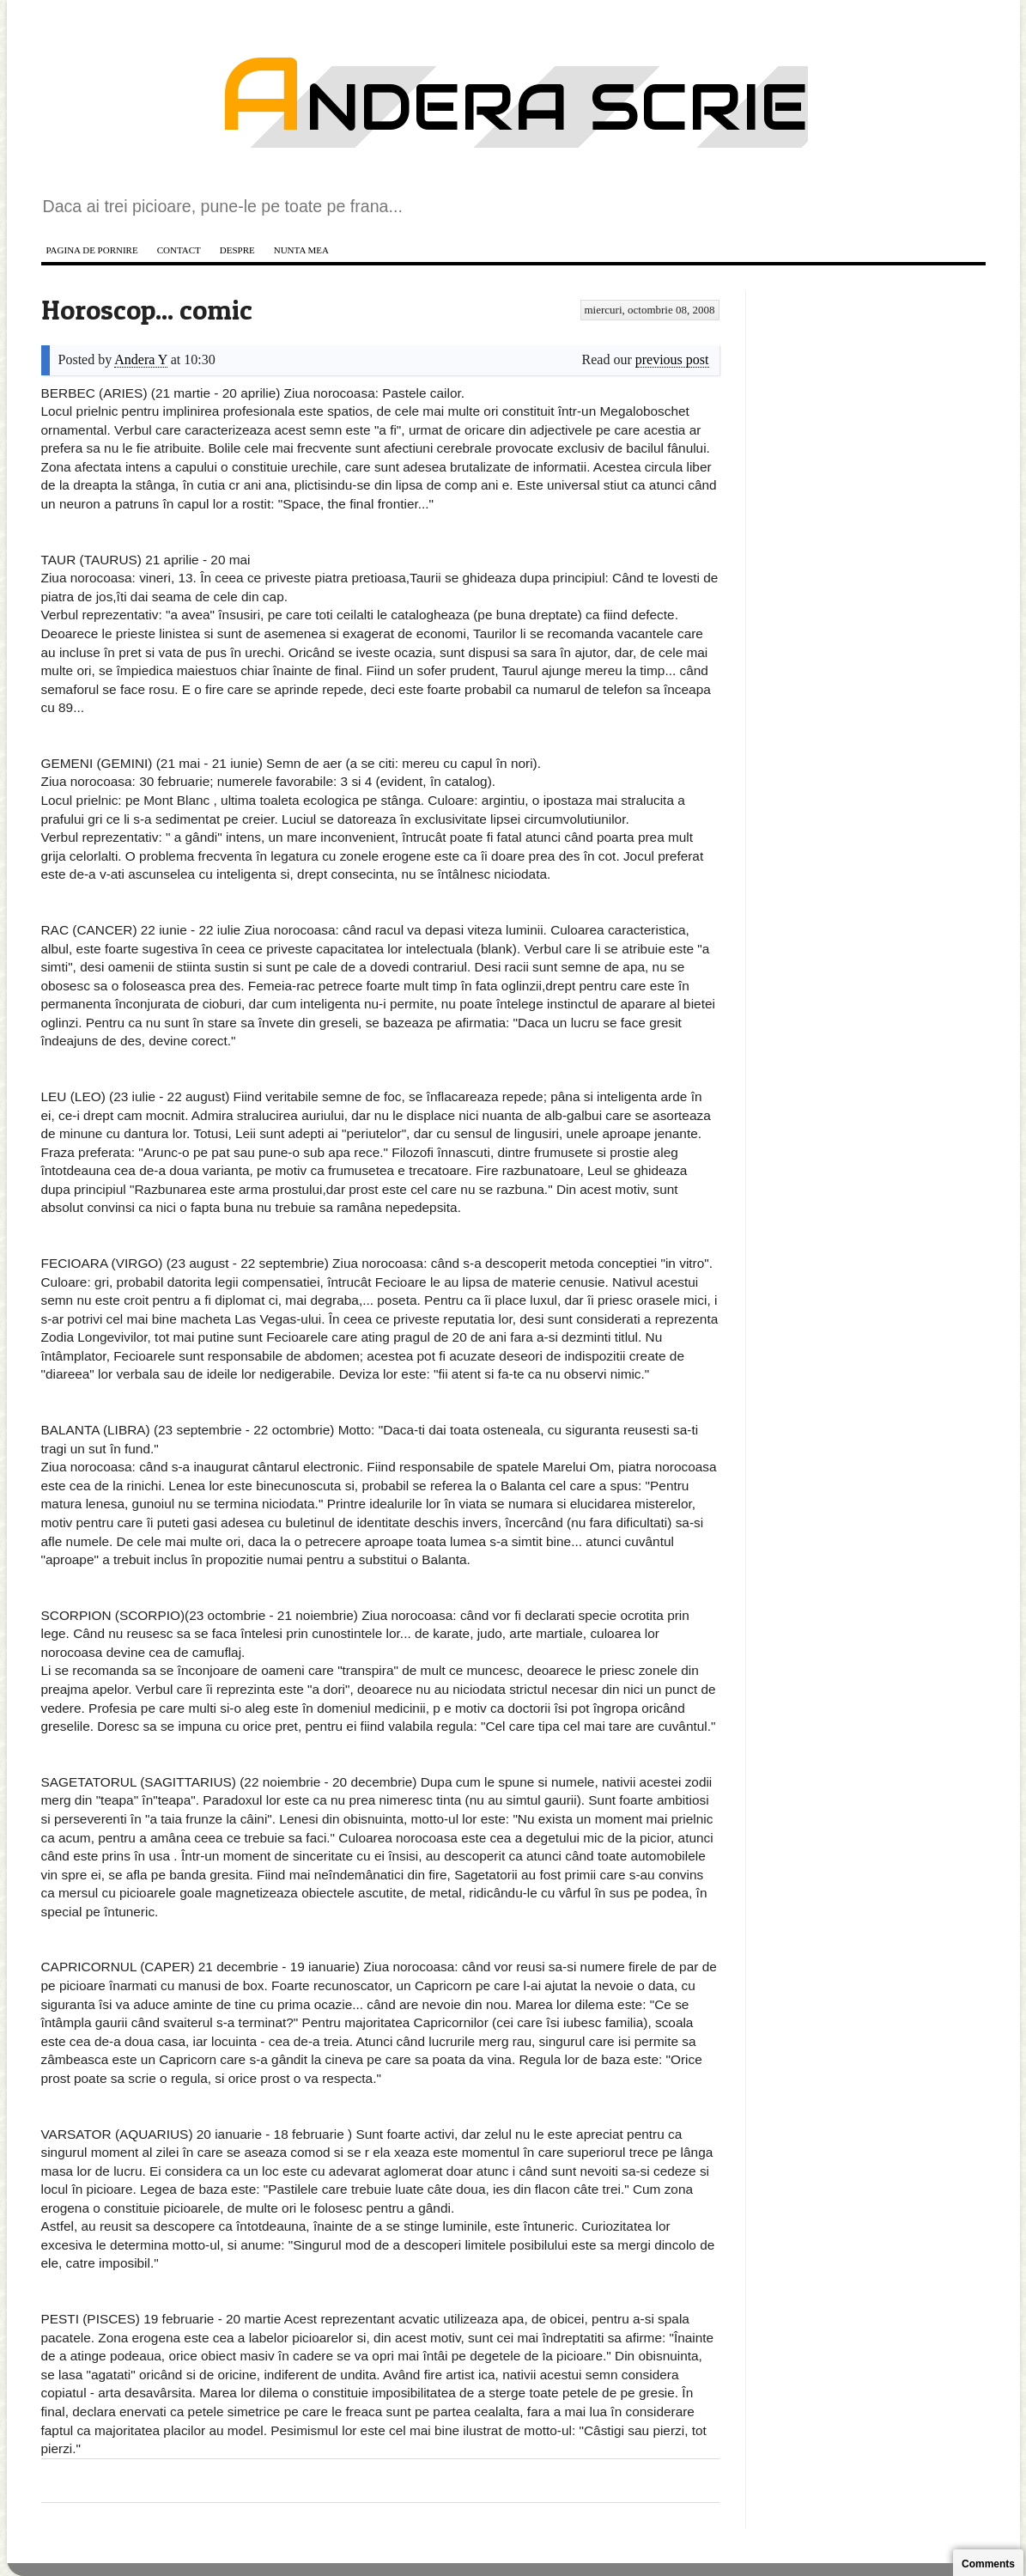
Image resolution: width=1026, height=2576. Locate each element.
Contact (179, 250)
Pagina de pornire (92, 250)
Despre (237, 250)
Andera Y (140, 359)
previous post (672, 359)
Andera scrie (513, 107)
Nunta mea (301, 250)
